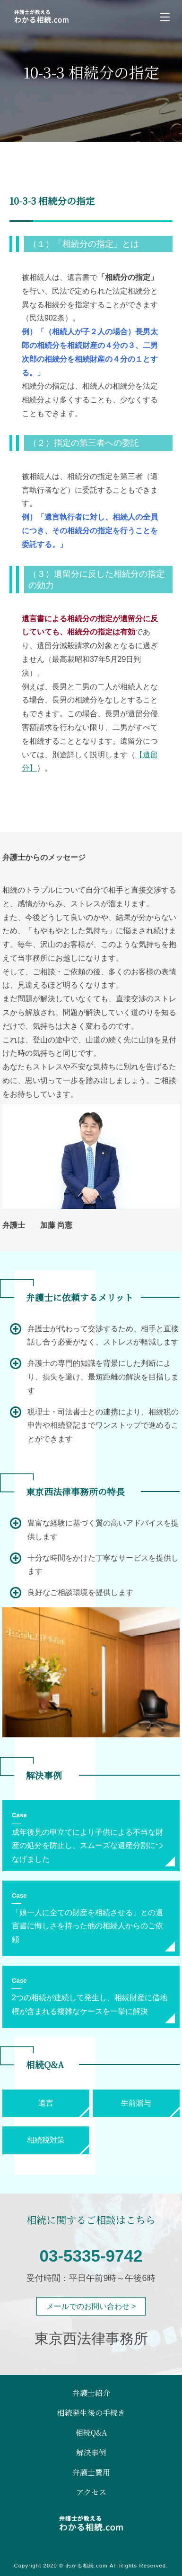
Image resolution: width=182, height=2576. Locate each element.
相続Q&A (91, 2433)
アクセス (91, 2492)
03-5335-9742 (91, 2255)
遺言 (45, 2103)
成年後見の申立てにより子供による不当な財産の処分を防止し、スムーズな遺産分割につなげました (87, 1846)
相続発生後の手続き (91, 2413)
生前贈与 (136, 2103)
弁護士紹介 (91, 2393)
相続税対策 (46, 2140)
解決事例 (91, 2452)
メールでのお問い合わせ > (91, 2306)
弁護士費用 (91, 2472)
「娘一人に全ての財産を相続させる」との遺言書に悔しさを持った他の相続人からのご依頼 (87, 1926)
